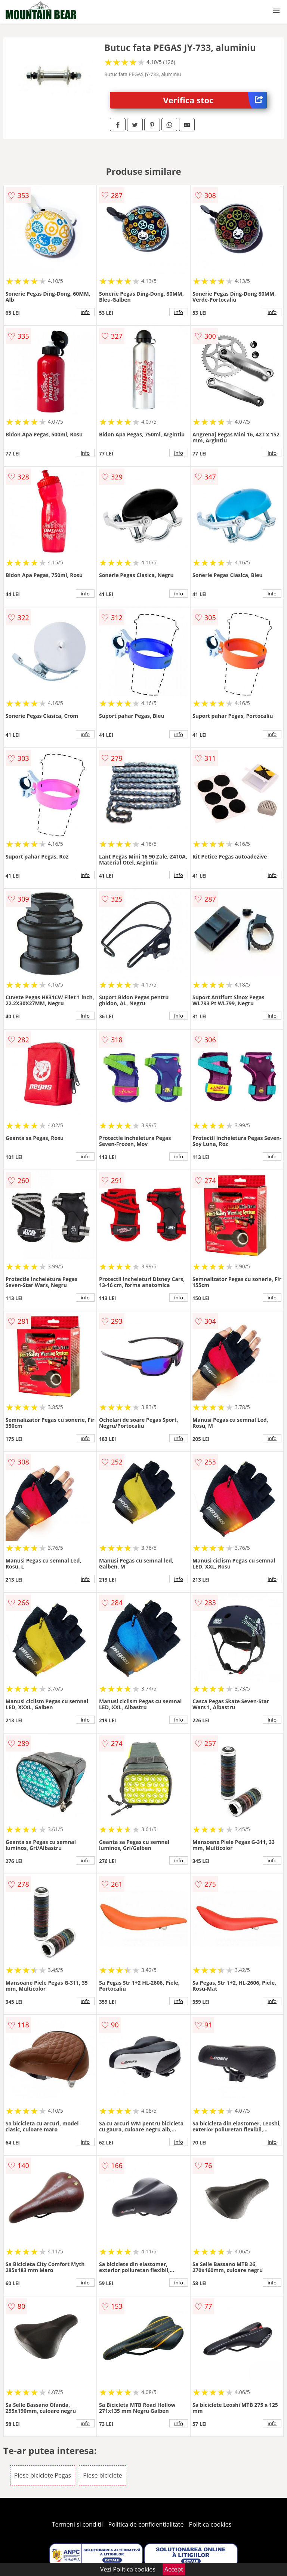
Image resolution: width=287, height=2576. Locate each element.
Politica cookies (210, 2524)
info (85, 312)
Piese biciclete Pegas (42, 2475)
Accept (173, 2569)
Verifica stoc (215, 100)
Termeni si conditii (77, 2524)
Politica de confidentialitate (146, 2524)
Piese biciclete (102, 2475)
